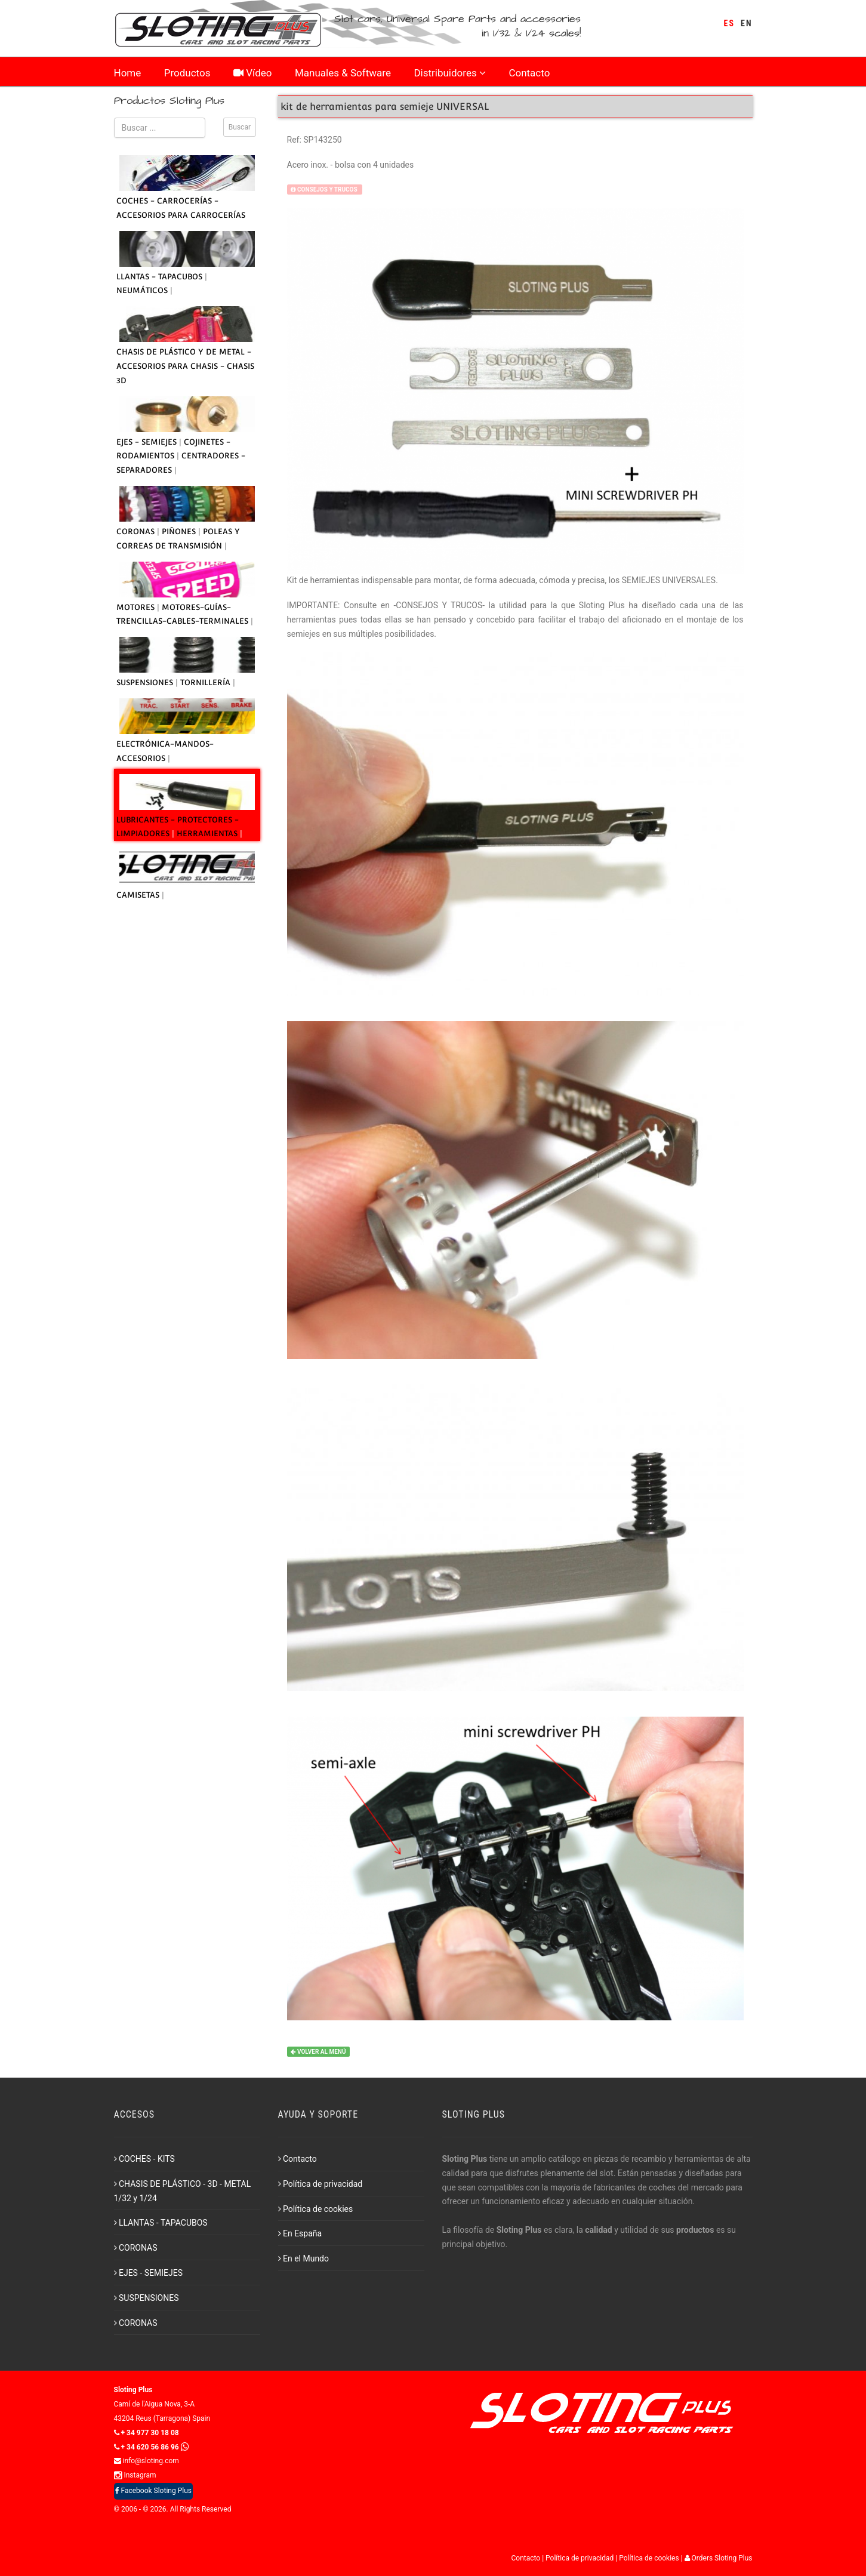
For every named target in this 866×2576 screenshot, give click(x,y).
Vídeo (252, 73)
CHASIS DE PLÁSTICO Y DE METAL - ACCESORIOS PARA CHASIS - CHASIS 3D (185, 366)
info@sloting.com (146, 2461)
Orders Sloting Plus (719, 2558)
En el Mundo (303, 2258)
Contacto (529, 73)
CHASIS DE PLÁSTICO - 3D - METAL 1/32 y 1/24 (182, 2191)
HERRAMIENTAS (208, 833)
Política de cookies (315, 2209)
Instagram (135, 2475)
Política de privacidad (320, 2184)
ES (729, 23)
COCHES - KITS (144, 2159)
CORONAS (136, 531)
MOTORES (136, 607)
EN (746, 23)
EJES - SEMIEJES (147, 441)
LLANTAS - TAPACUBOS (160, 276)
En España (300, 2233)
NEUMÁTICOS (143, 290)
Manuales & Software (343, 73)
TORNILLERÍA (206, 682)
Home (127, 73)
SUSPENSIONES (145, 682)
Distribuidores (449, 73)
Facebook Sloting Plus (153, 2490)
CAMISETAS (139, 894)
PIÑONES (180, 531)
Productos (187, 73)
